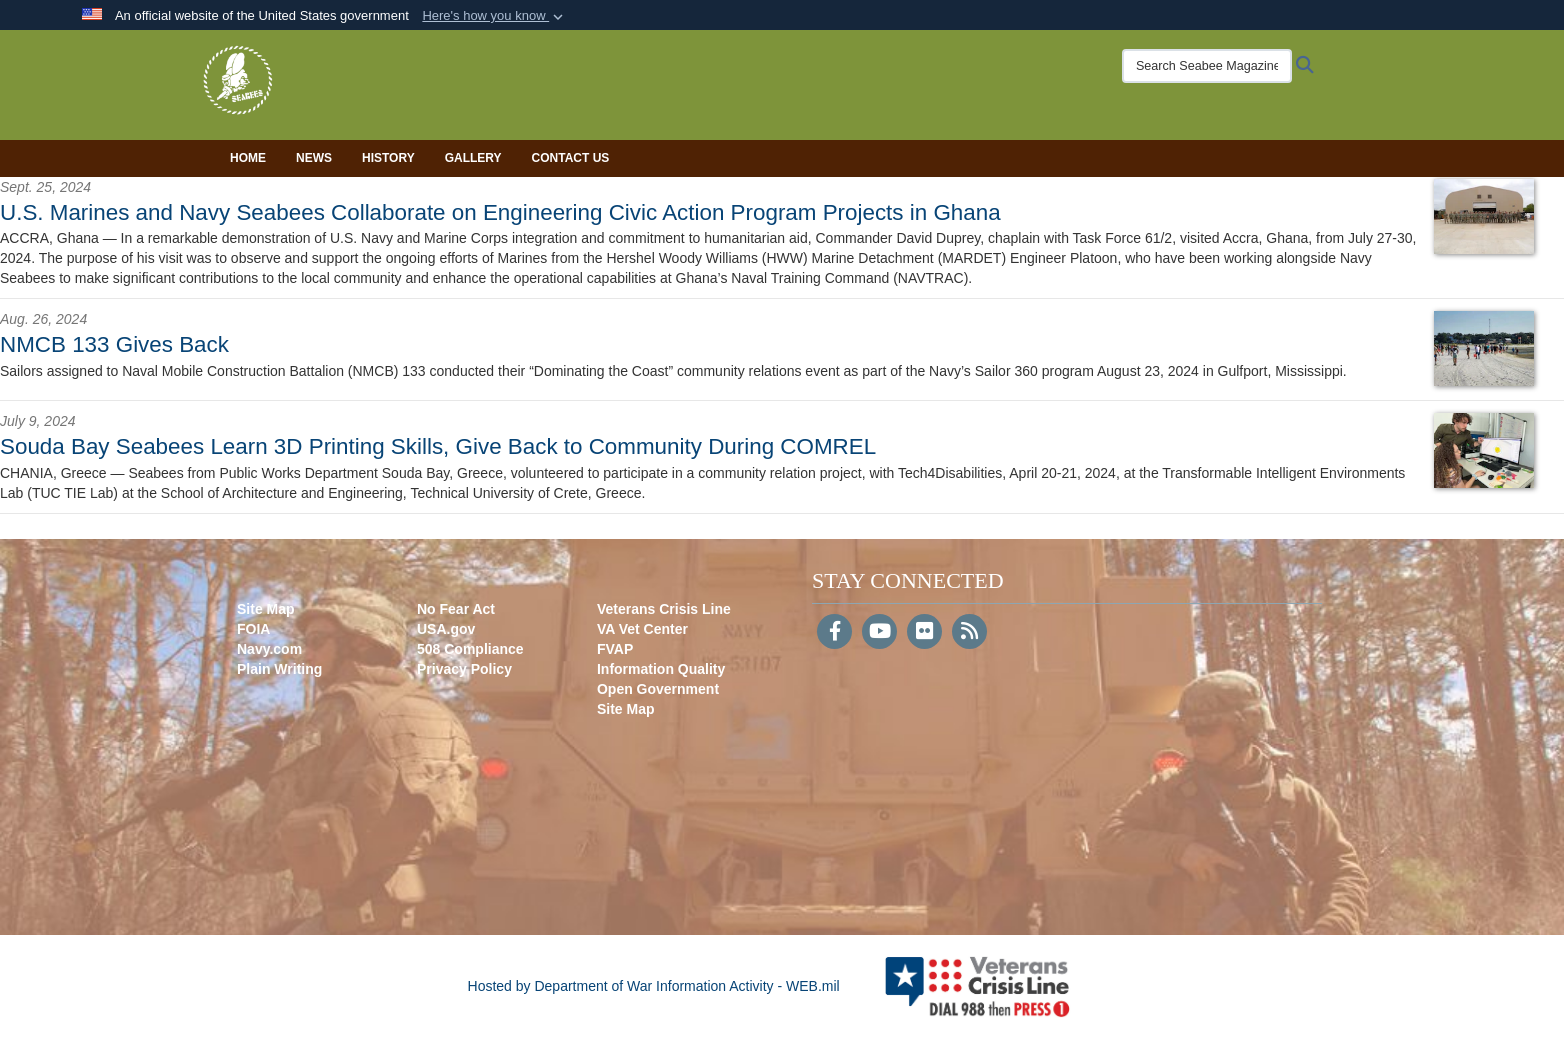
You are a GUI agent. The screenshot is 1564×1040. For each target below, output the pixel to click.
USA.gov (446, 629)
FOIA (253, 629)
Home (248, 158)
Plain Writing (279, 669)
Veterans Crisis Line (664, 609)
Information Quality (661, 669)
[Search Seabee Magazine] (1187, 66)
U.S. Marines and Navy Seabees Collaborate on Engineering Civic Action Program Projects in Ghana (500, 212)
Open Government (658, 689)
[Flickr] (924, 633)
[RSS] (969, 633)
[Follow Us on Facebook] (834, 633)
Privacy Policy (464, 669)
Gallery (473, 158)
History (388, 158)
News (314, 158)
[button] (494, 16)
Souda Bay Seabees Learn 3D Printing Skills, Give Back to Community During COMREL (438, 446)
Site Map (266, 609)
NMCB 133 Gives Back (114, 344)
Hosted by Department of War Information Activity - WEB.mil (654, 986)
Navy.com (269, 649)
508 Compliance (470, 649)
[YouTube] (879, 633)
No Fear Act (456, 609)
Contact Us (571, 158)
